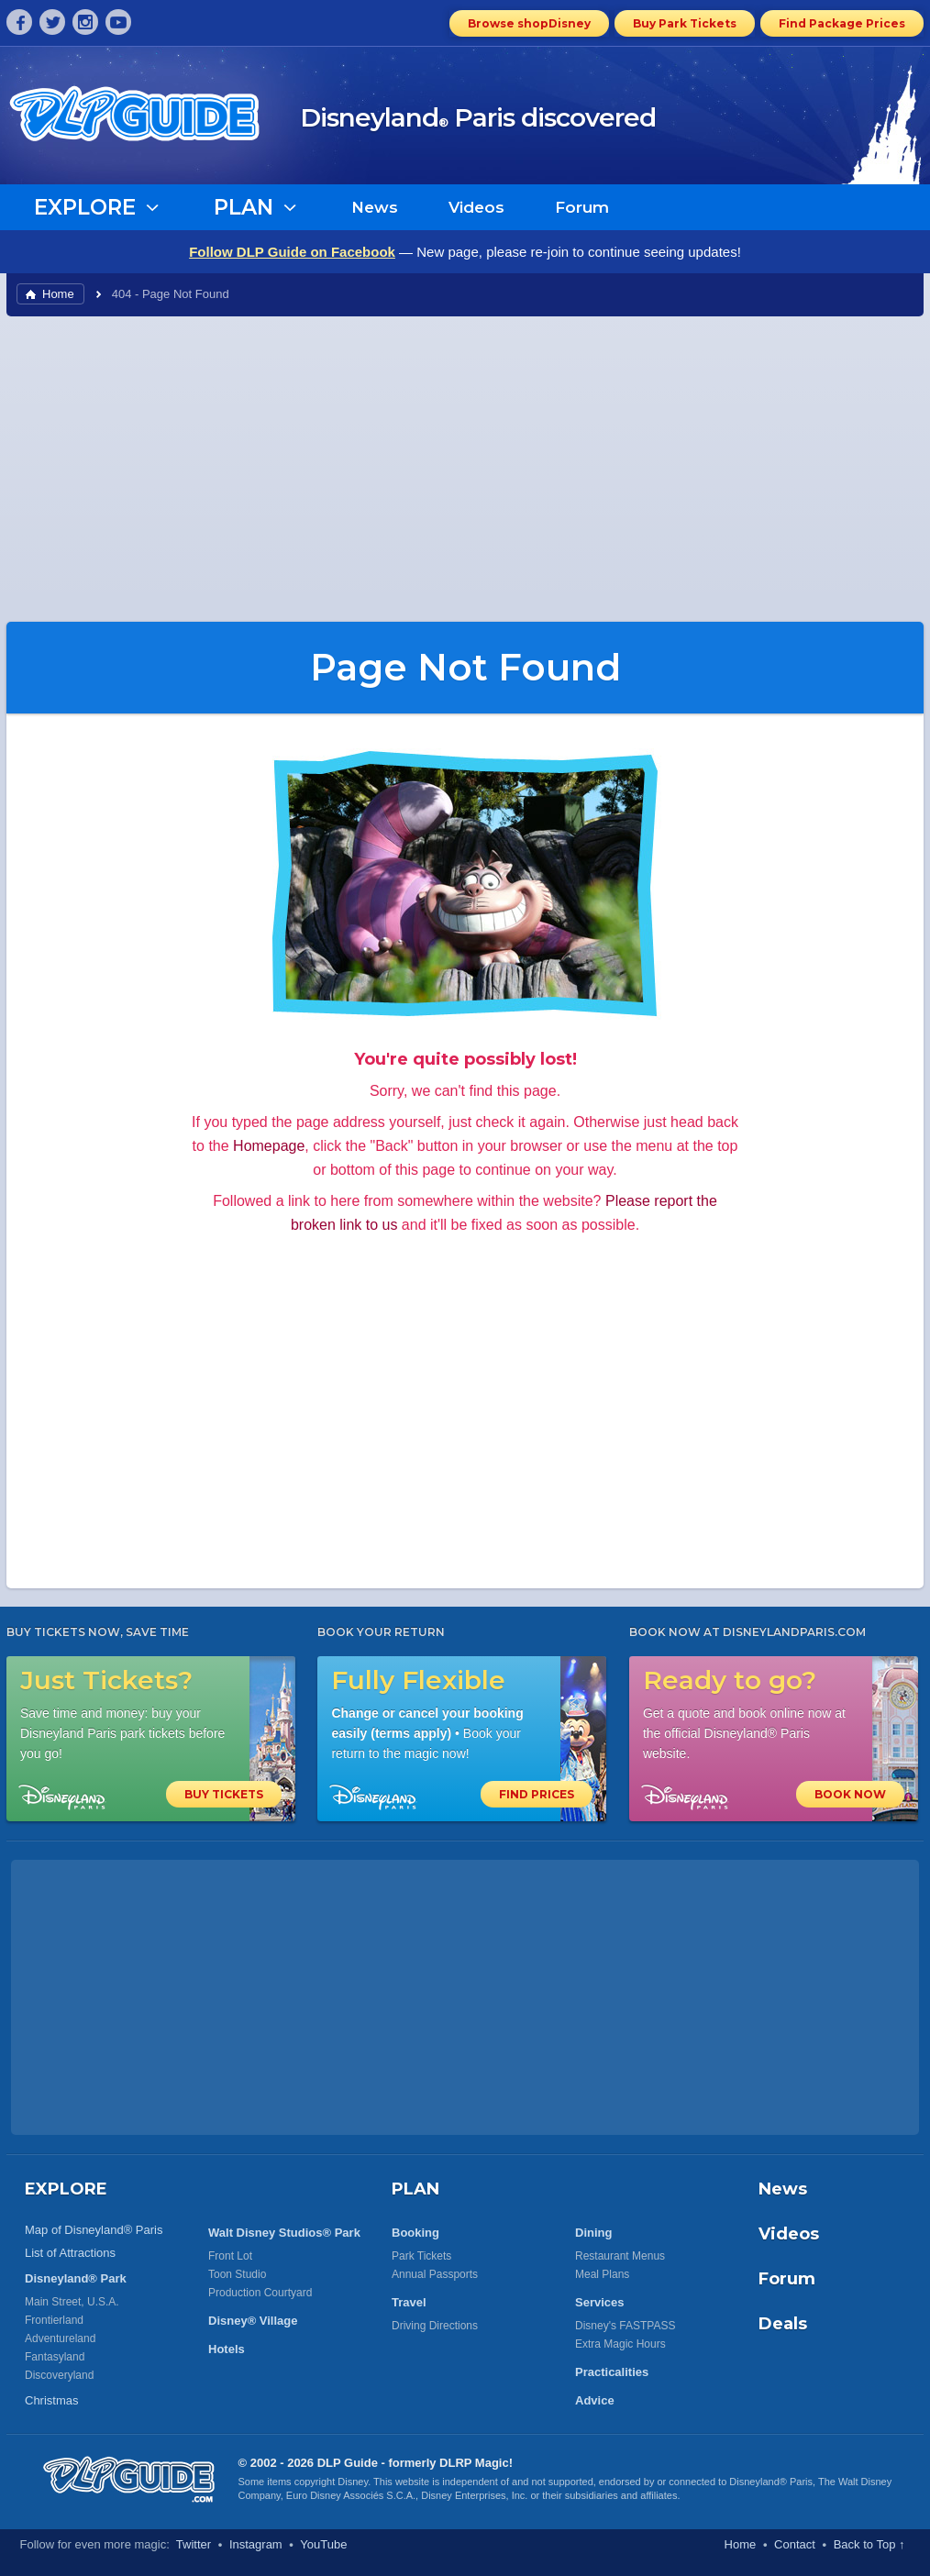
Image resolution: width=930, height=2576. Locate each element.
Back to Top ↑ (869, 2544)
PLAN (415, 2189)
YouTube (323, 2544)
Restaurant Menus (620, 2256)
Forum (582, 207)
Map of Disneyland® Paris (93, 2230)
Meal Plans (602, 2274)
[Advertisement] (465, 467)
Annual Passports (435, 2274)
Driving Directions (435, 2325)
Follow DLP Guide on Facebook (292, 252)
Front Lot (230, 2256)
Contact (794, 2544)
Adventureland (60, 2338)
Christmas (52, 2400)
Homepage (268, 1146)
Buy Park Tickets (684, 23)
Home (58, 294)
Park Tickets (421, 2256)
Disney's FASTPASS (625, 2325)
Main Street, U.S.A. (72, 2301)
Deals (782, 2324)
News (374, 207)
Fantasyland (54, 2356)
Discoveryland (59, 2375)
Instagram (255, 2544)
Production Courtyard (260, 2292)
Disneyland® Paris (771, 2481)
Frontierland (54, 2320)
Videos (476, 207)
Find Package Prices (842, 23)
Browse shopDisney (529, 23)
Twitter (193, 2544)
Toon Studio (237, 2274)
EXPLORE (66, 2189)
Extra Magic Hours (620, 2344)
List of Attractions (70, 2253)
